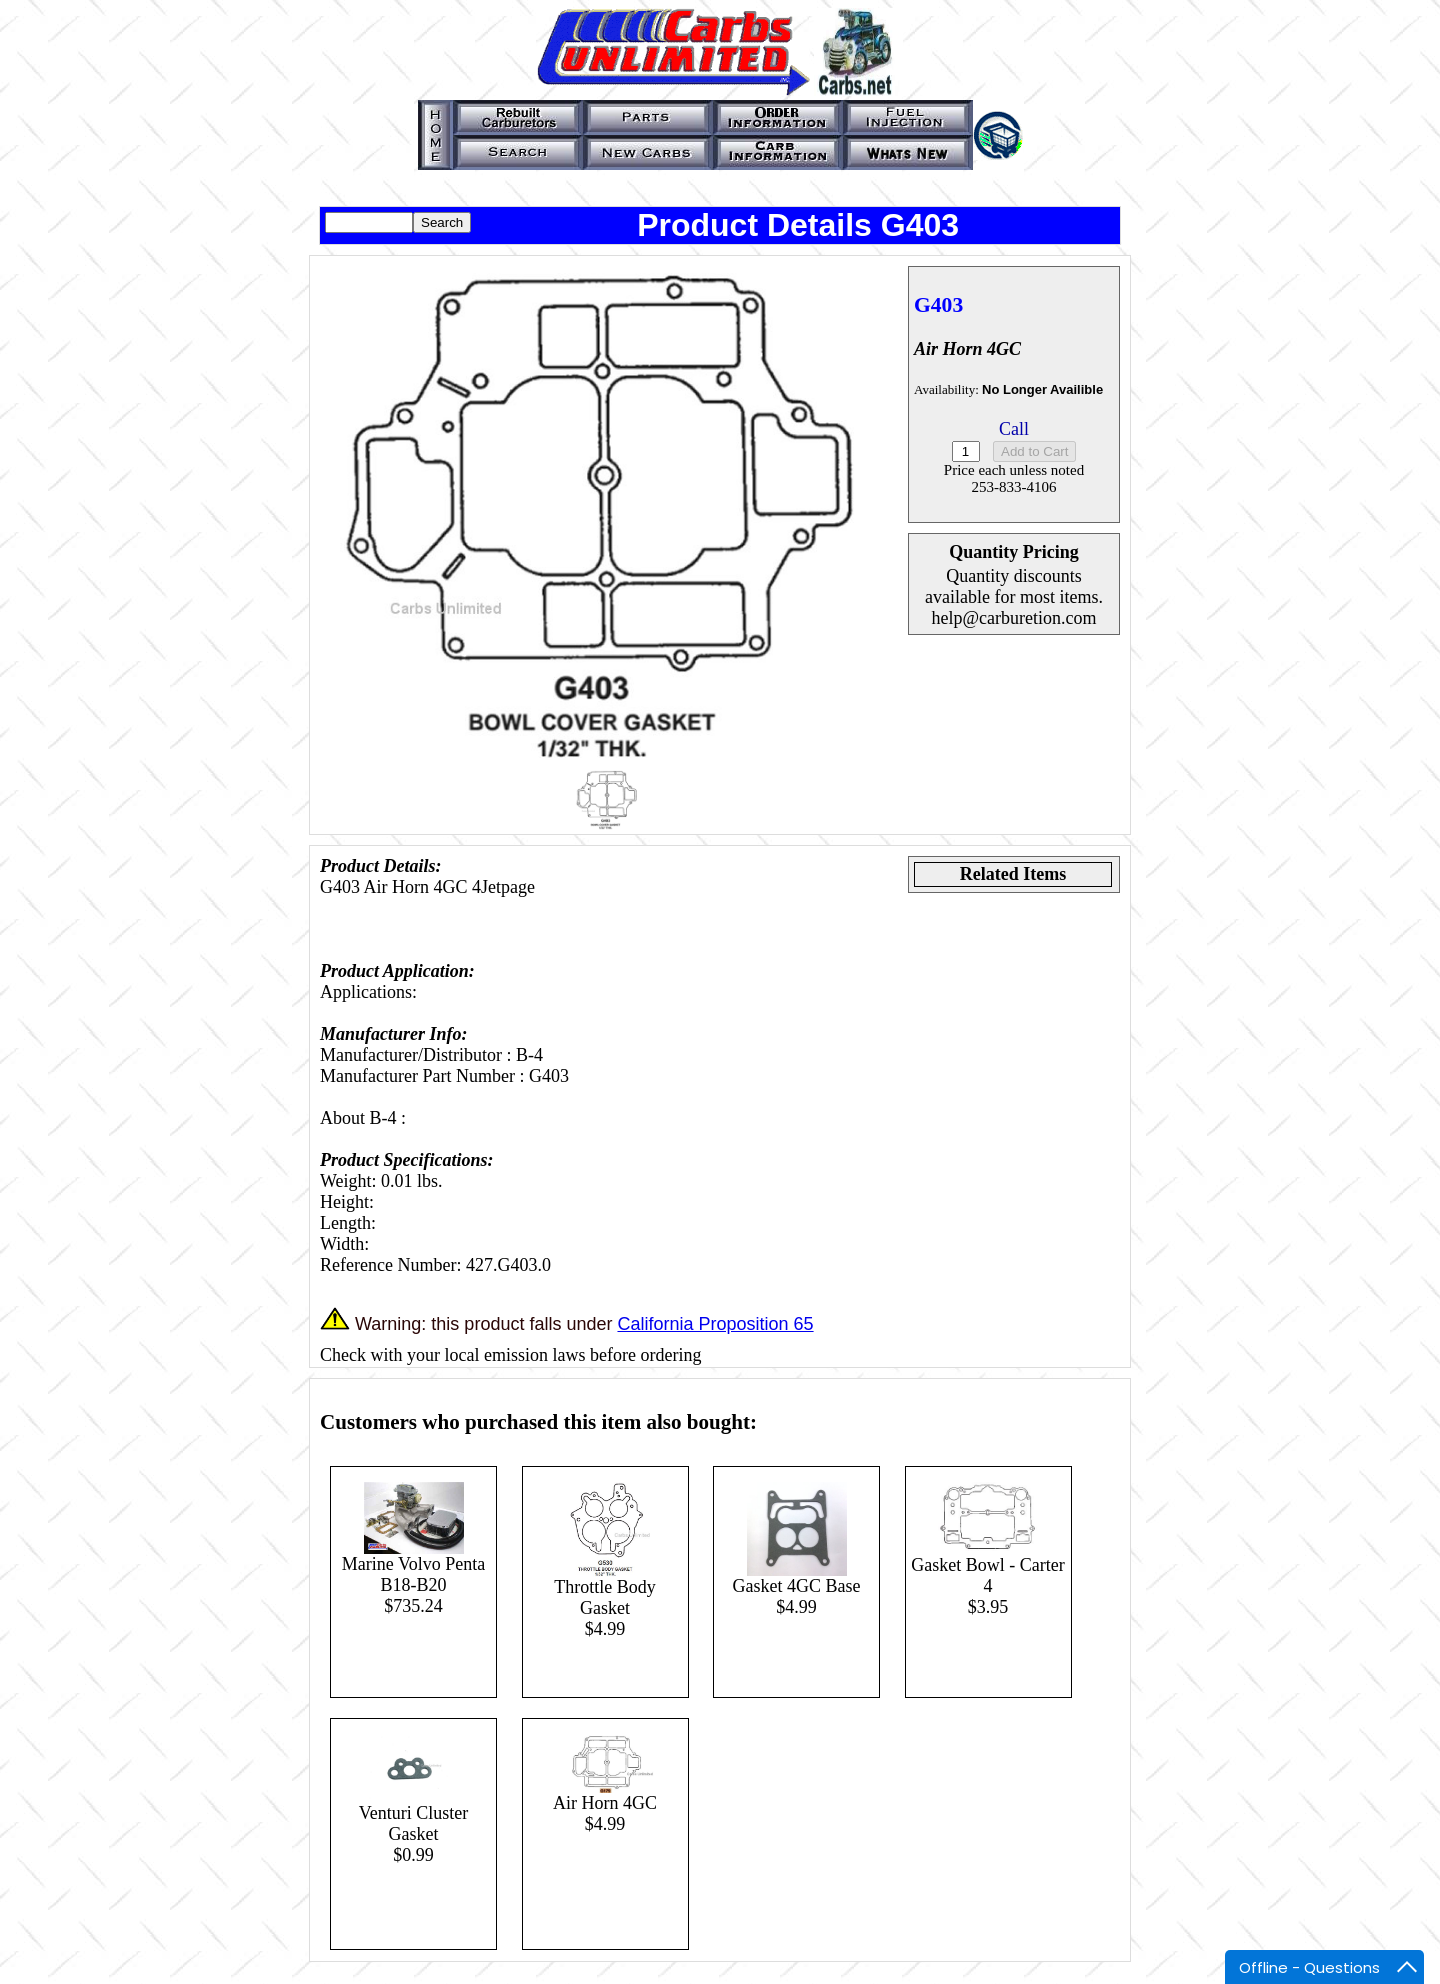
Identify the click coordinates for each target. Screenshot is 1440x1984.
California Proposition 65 (715, 1324)
